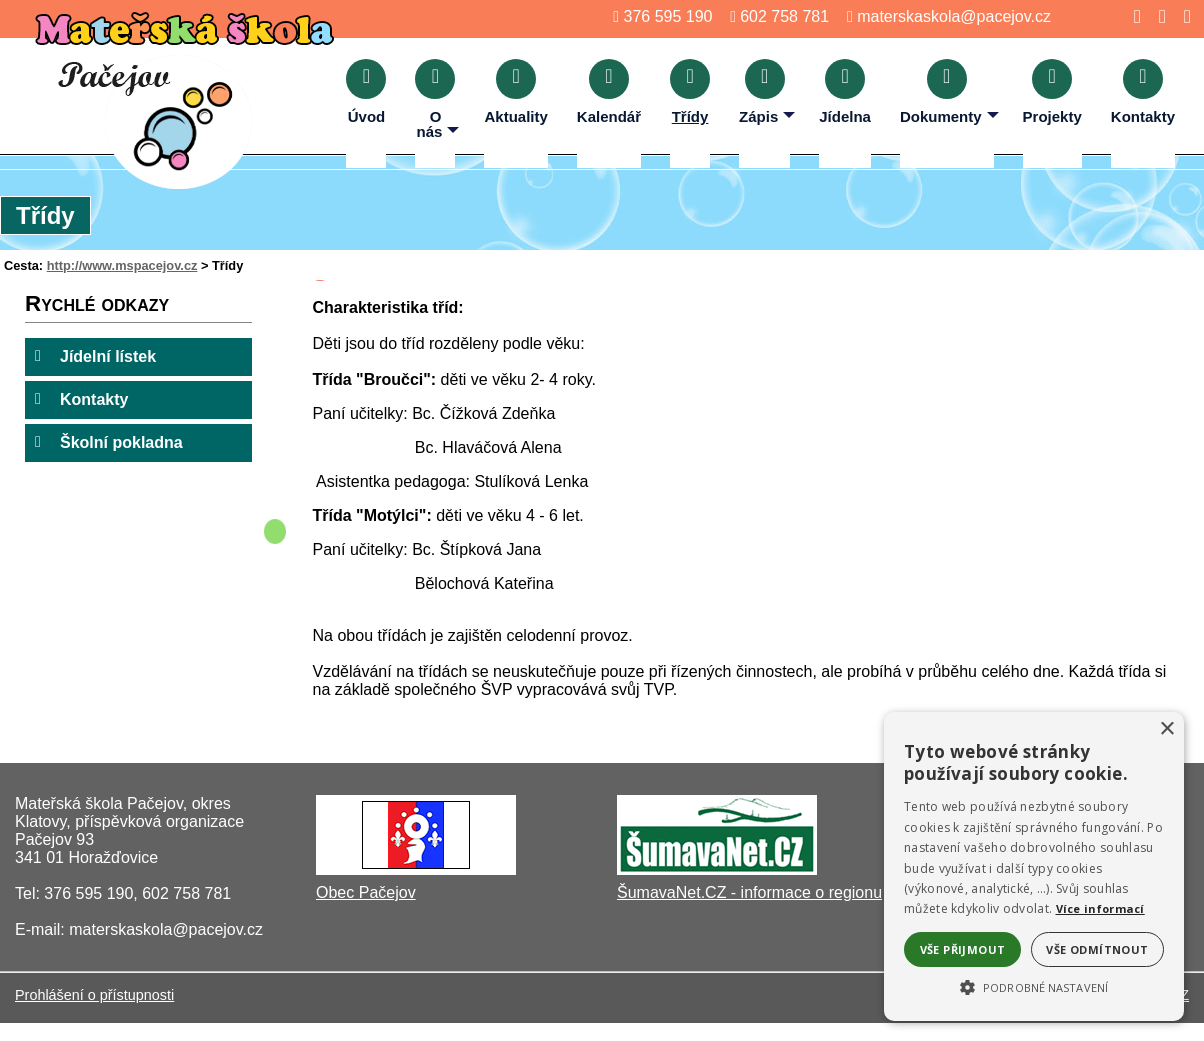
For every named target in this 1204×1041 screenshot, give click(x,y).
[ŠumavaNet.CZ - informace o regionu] (717, 869)
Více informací (1100, 908)
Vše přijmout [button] (963, 949)
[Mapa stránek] (1156, 16)
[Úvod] (1131, 16)
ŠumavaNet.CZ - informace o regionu (749, 892)
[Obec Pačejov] (416, 869)
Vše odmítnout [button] (1097, 949)
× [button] (1166, 729)
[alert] (1034, 866)
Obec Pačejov (366, 892)
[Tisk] (1181, 16)
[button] (1034, 986)
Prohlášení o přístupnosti (94, 995)
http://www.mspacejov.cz (122, 265)
